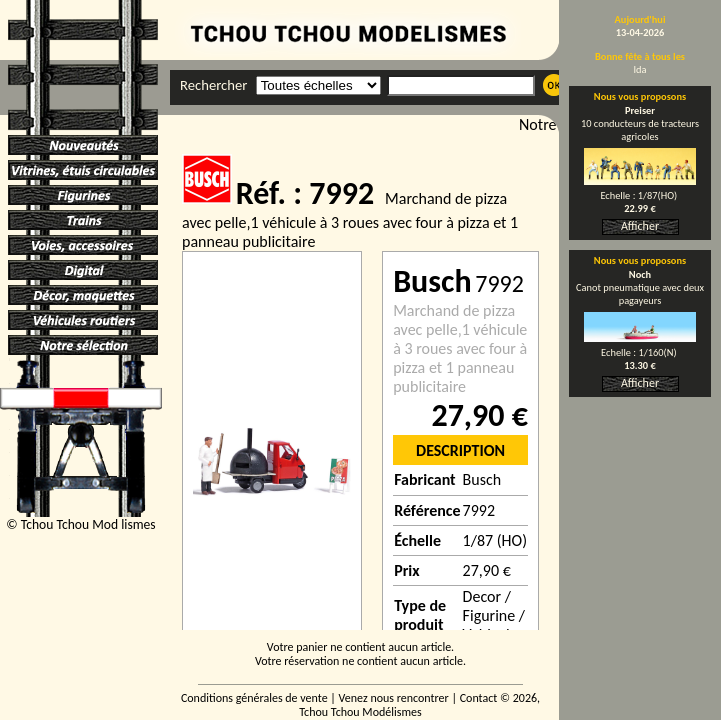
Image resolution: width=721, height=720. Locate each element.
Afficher (640, 226)
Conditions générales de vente (254, 698)
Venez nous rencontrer (394, 698)
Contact (479, 698)
